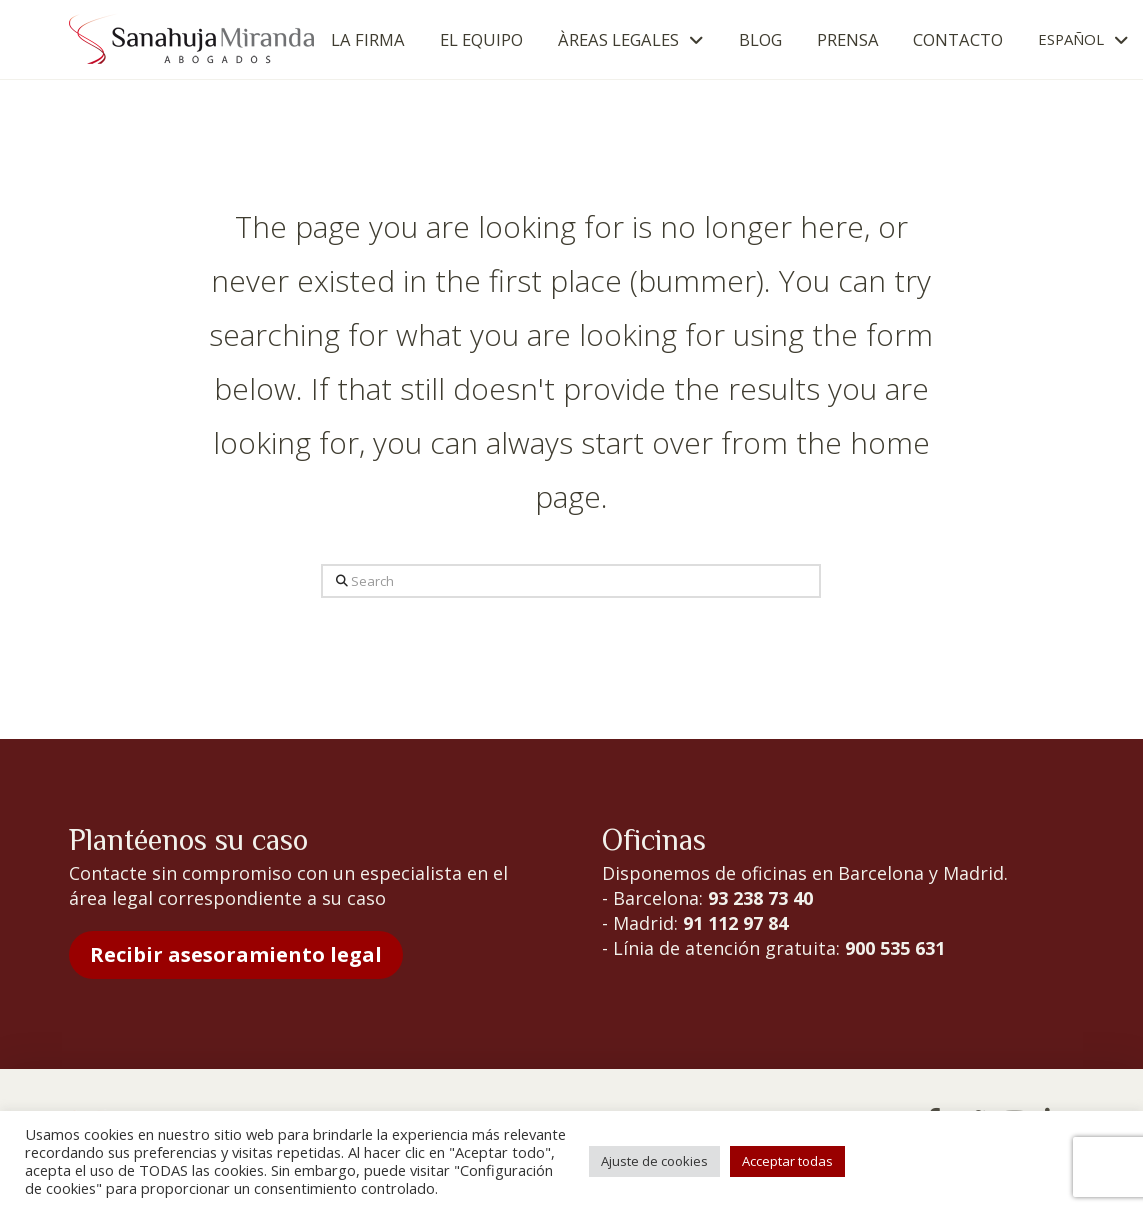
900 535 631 (895, 948)
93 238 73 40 (760, 898)
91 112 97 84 (735, 923)
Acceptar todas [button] (787, 1161)
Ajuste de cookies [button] (654, 1161)
